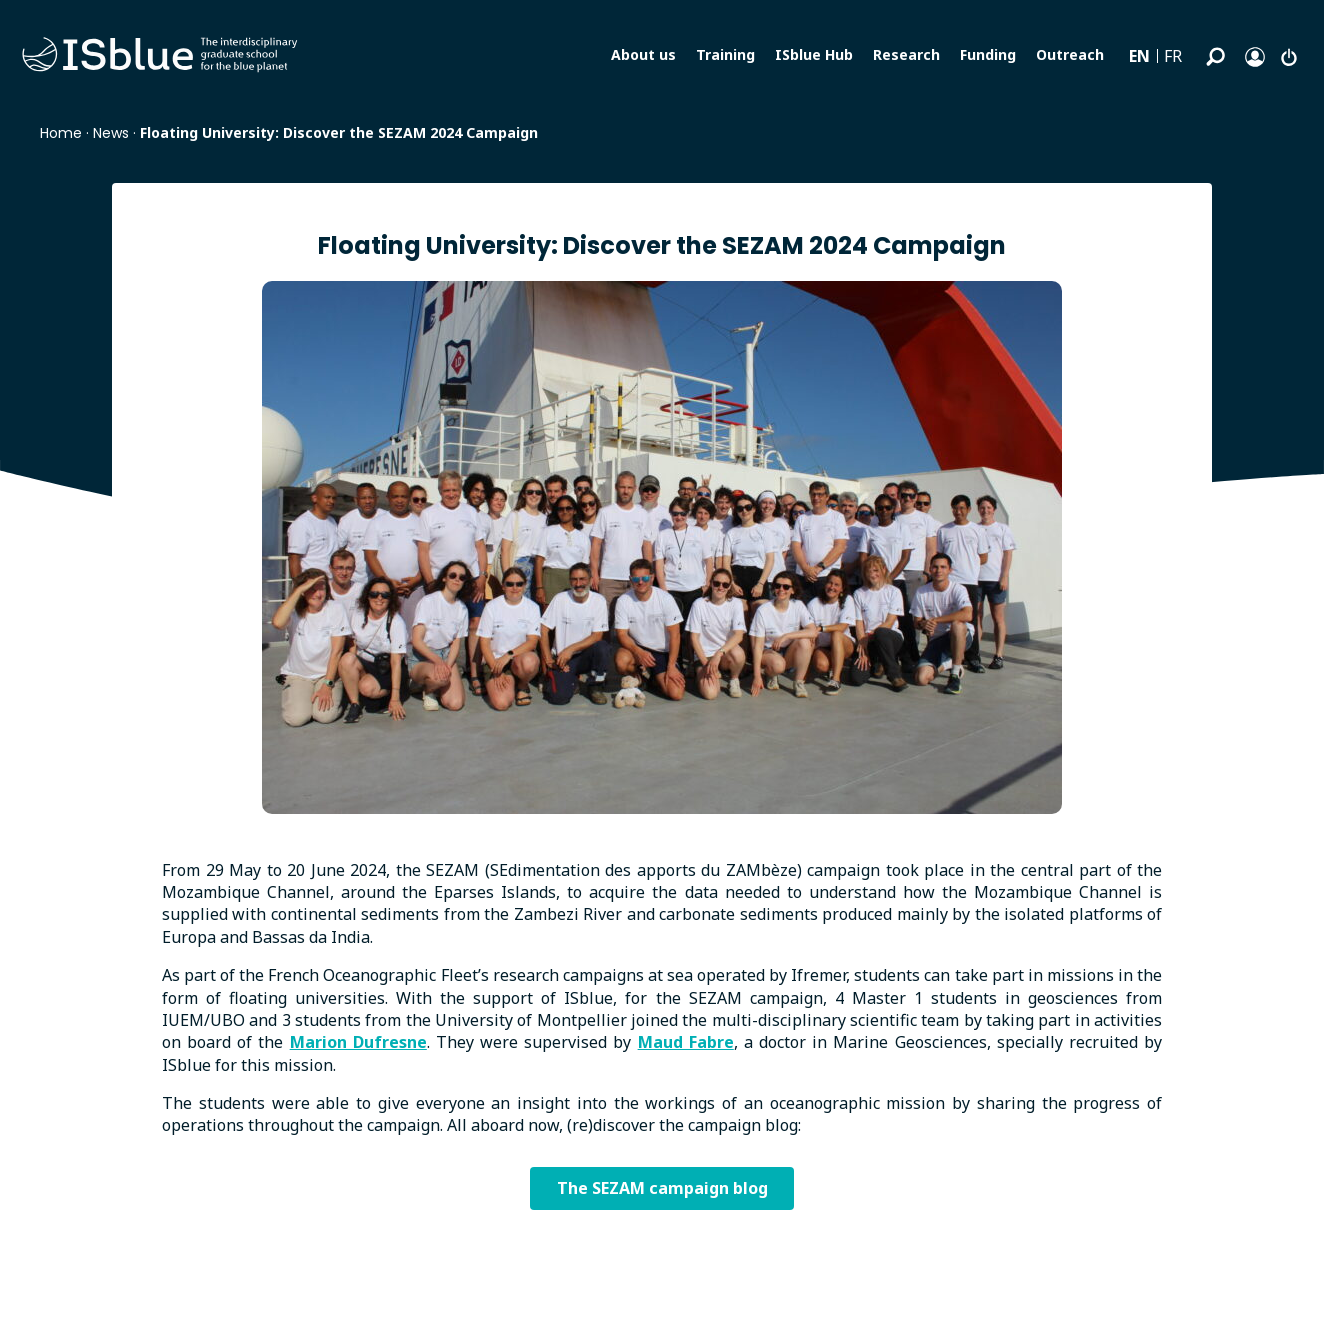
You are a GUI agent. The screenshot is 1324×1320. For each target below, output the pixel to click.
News (111, 133)
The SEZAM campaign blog (662, 1190)
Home (61, 133)
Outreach (1070, 54)
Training (725, 54)
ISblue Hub (814, 54)
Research (906, 54)
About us (643, 54)
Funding (988, 54)
